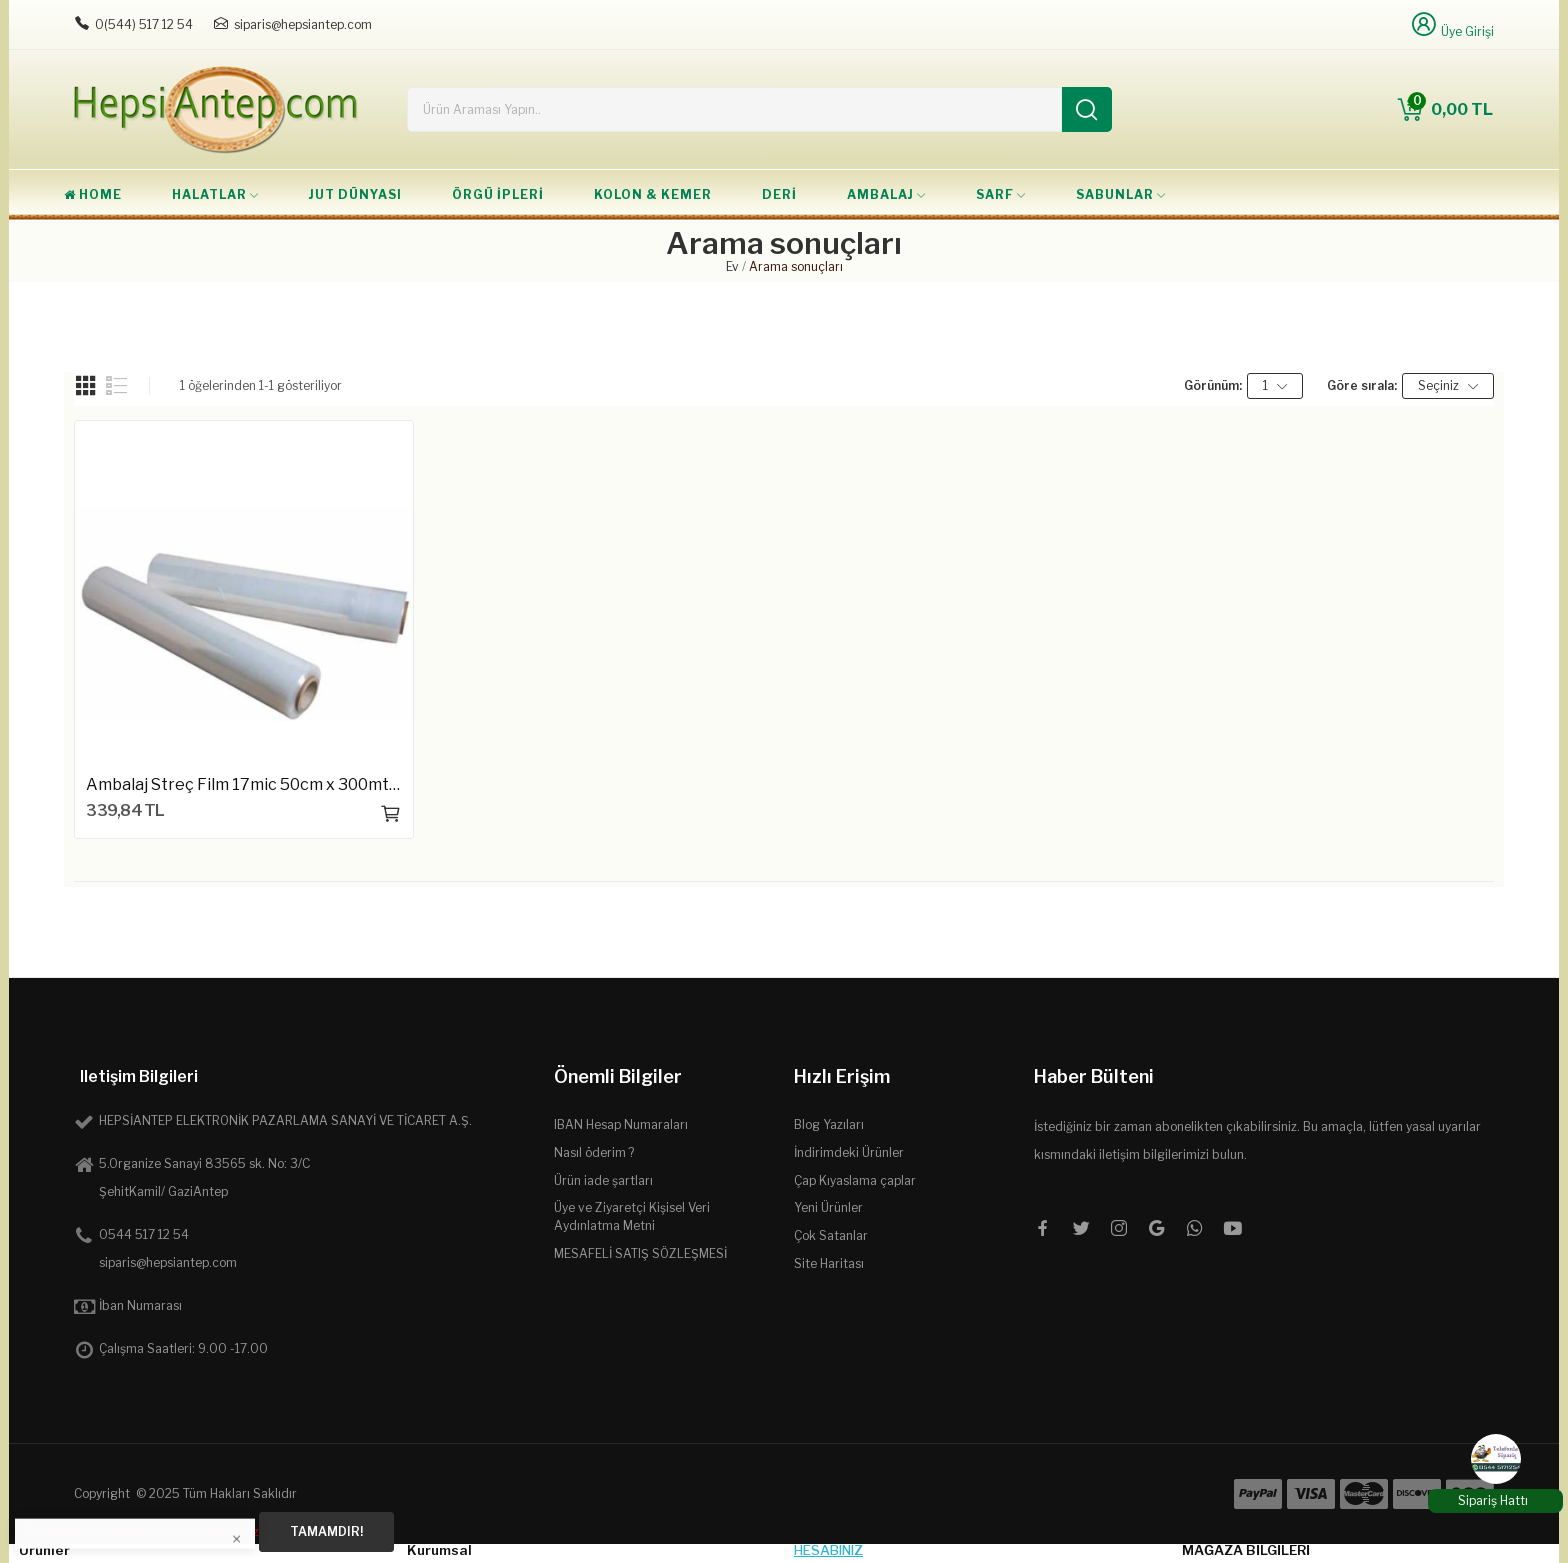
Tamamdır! (326, 1531)
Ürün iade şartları (603, 1180)
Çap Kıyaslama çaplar (855, 1180)
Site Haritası (829, 1263)
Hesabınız (828, 1550)
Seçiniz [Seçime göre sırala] (1448, 386)
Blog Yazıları (829, 1124)
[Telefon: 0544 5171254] (82, 24)
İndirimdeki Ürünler (849, 1152)
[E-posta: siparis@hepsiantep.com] (221, 24)
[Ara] (1087, 109)
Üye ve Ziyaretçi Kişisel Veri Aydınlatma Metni (632, 1216)
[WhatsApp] (1496, 1459)
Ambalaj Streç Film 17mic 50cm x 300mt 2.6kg (244, 784)
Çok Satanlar (831, 1235)
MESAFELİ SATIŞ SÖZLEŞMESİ (640, 1253)
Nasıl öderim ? (594, 1152)
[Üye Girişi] (1451, 24)
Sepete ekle (391, 814)
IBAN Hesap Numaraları (621, 1124)
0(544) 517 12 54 (144, 24)
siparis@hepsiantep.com (303, 24)
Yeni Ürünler (828, 1207)
